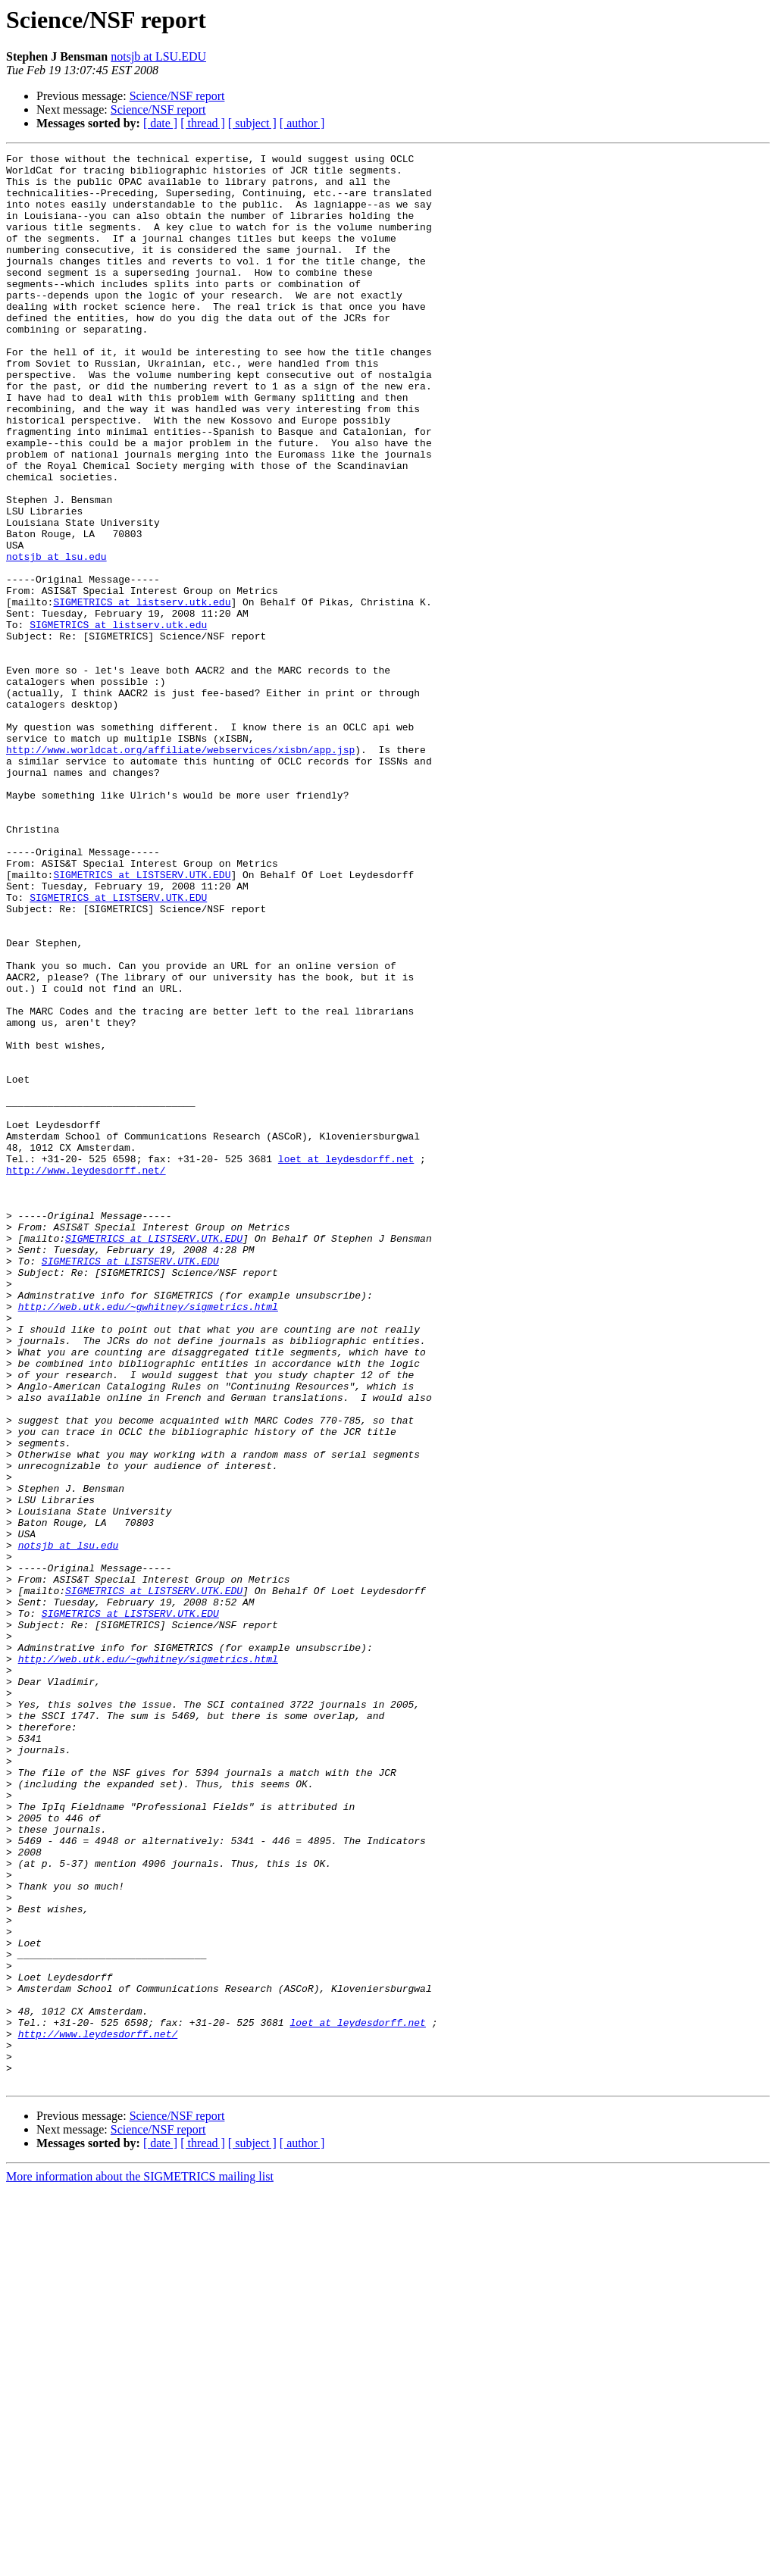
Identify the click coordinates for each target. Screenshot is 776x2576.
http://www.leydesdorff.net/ (86, 1374)
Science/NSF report (177, 95)
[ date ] (160, 123)
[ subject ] (252, 123)
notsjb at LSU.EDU (158, 56)
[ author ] (302, 123)
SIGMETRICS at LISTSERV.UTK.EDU (141, 1020)
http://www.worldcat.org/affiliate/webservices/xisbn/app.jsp (180, 870)
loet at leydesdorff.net (346, 1361)
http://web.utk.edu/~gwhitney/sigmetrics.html (148, 1538)
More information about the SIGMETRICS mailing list (140, 2562)
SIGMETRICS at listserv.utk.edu (141, 692)
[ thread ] (202, 123)
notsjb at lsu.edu (56, 638)
